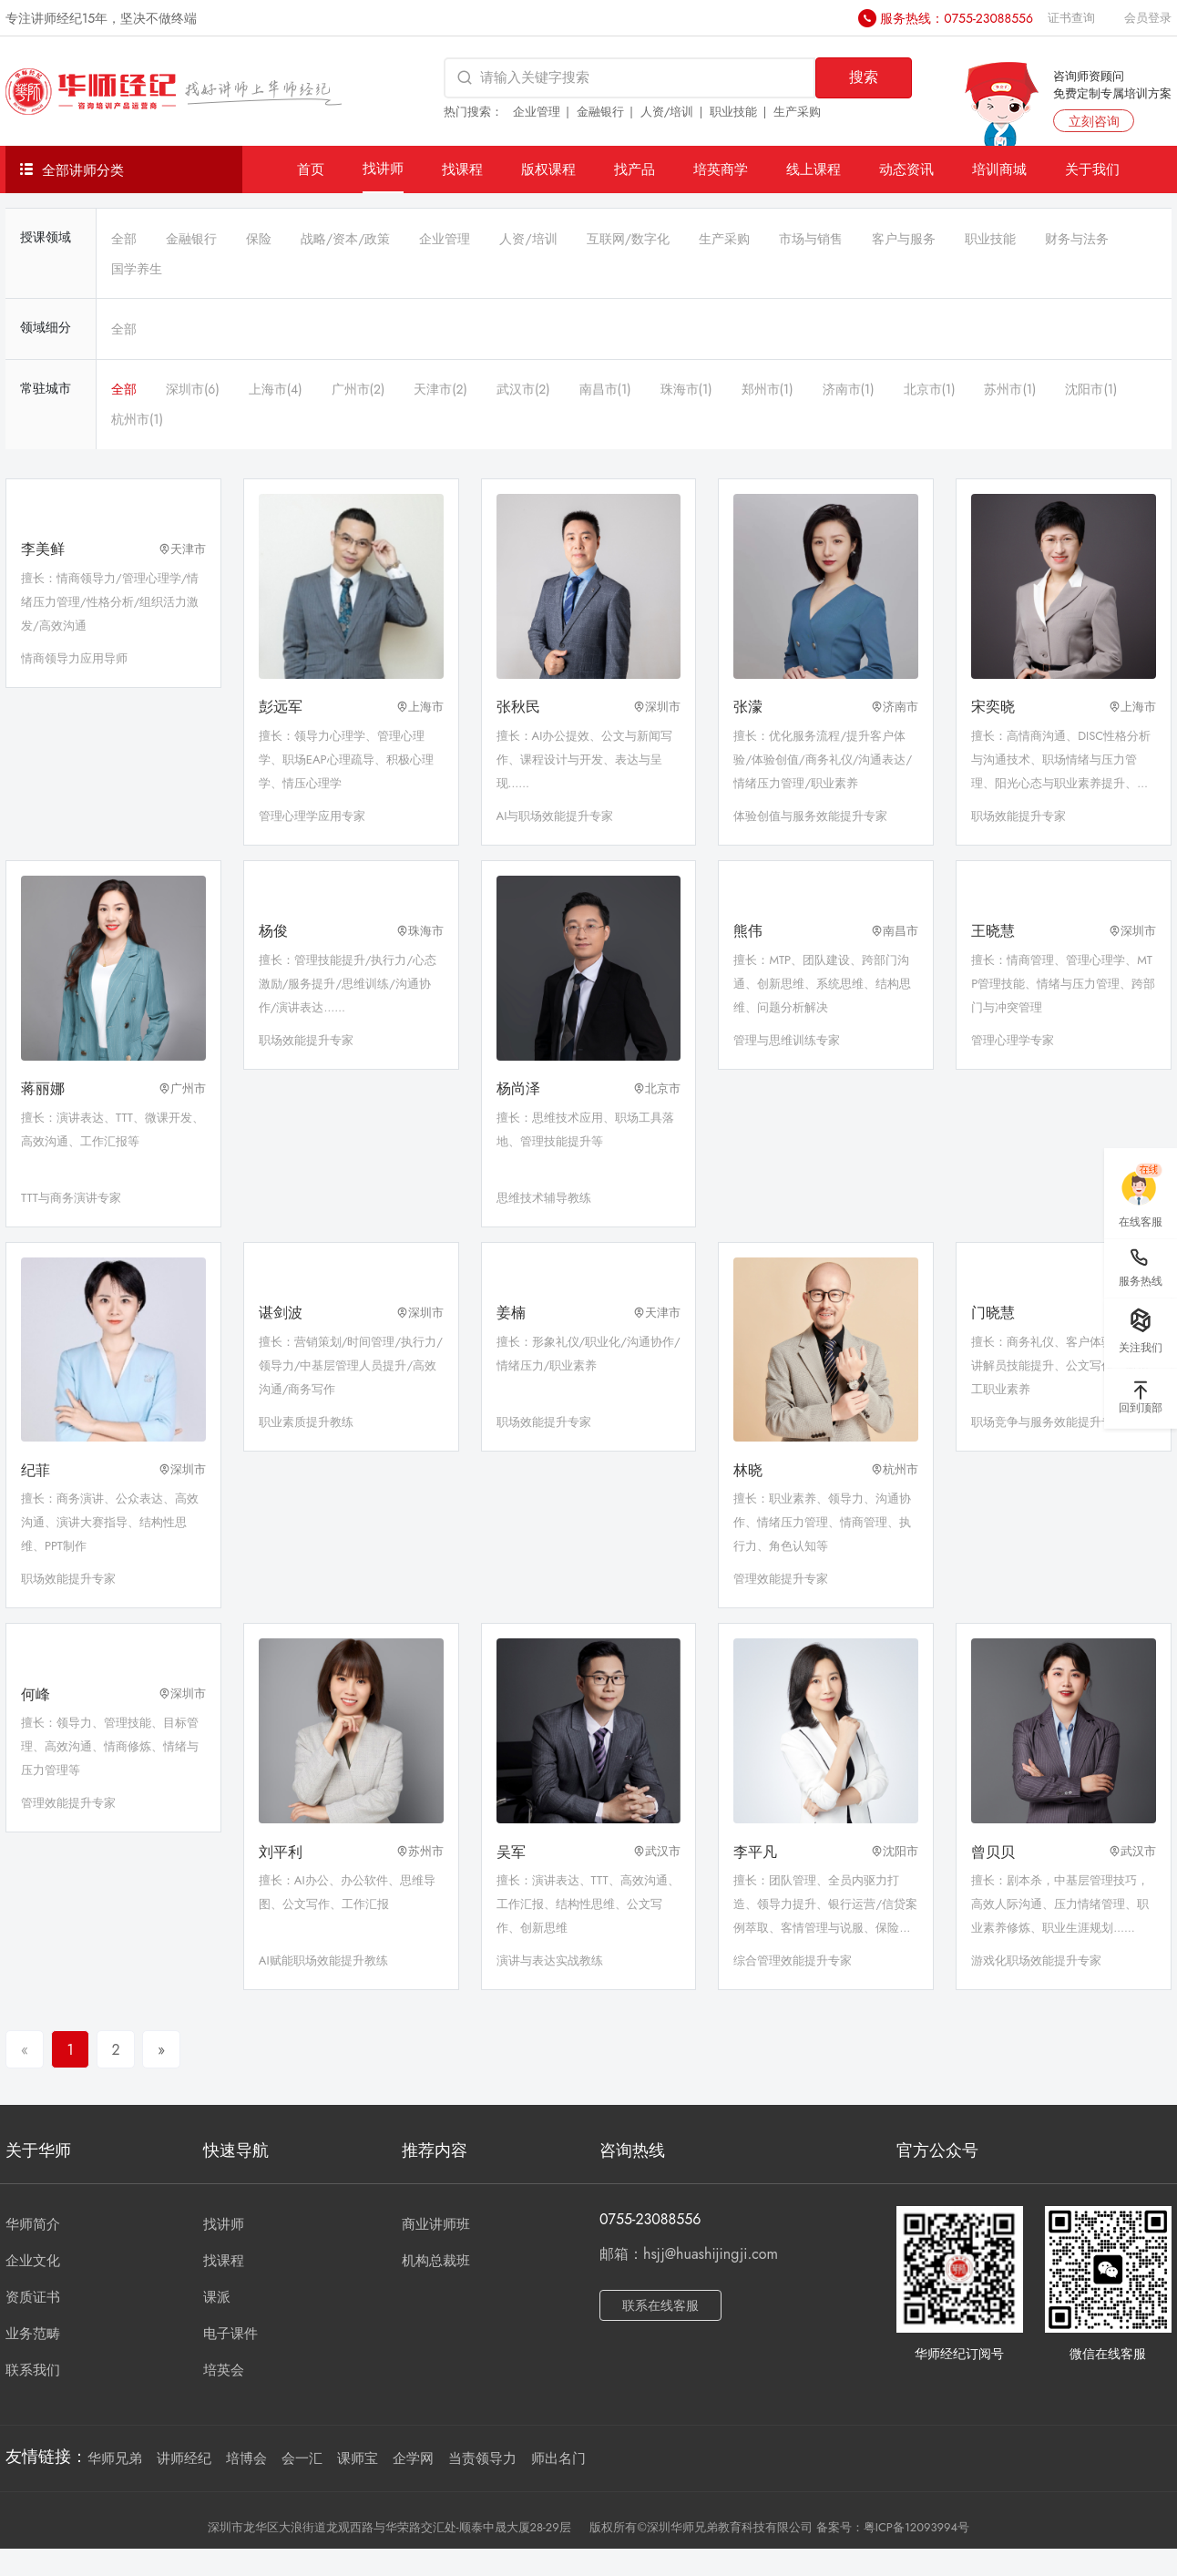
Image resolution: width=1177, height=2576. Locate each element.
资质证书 (32, 2297)
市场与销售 (811, 239)
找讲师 (383, 168)
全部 (124, 239)
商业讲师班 (436, 2224)
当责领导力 (482, 2458)
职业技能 (733, 111)
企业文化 (32, 2261)
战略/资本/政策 (345, 239)
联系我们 (32, 2370)
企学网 (413, 2458)
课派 (216, 2297)
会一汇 (301, 2458)
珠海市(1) (686, 389)
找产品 (634, 169)
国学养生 (136, 269)
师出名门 (558, 2458)
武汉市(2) (523, 389)
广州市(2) (358, 389)
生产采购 (797, 111)
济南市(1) (849, 389)
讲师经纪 (184, 2458)
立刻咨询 (1094, 121)
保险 (258, 239)
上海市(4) (275, 389)
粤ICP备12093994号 (916, 2527)
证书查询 (1071, 17)
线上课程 (813, 169)
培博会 (246, 2458)
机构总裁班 (436, 2261)
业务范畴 (32, 2334)
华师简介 (32, 2224)
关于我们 (1092, 169)
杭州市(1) (137, 419)
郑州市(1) (767, 389)
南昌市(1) (605, 389)
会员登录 (1148, 17)
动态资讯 (906, 169)
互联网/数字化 (628, 239)
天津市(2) (440, 389)
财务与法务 (1077, 239)
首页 (310, 169)
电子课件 (230, 2334)
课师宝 (357, 2458)
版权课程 (548, 169)
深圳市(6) (193, 389)
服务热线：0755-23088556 (956, 18)
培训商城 (999, 169)
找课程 (462, 169)
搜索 (863, 77)
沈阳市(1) (1091, 389)
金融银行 (600, 111)
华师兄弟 (114, 2458)
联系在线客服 (660, 2305)
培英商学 (720, 169)
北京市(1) (930, 389)
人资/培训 (667, 111)
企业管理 (536, 111)
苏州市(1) (1010, 389)
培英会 (223, 2370)
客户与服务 (904, 239)
